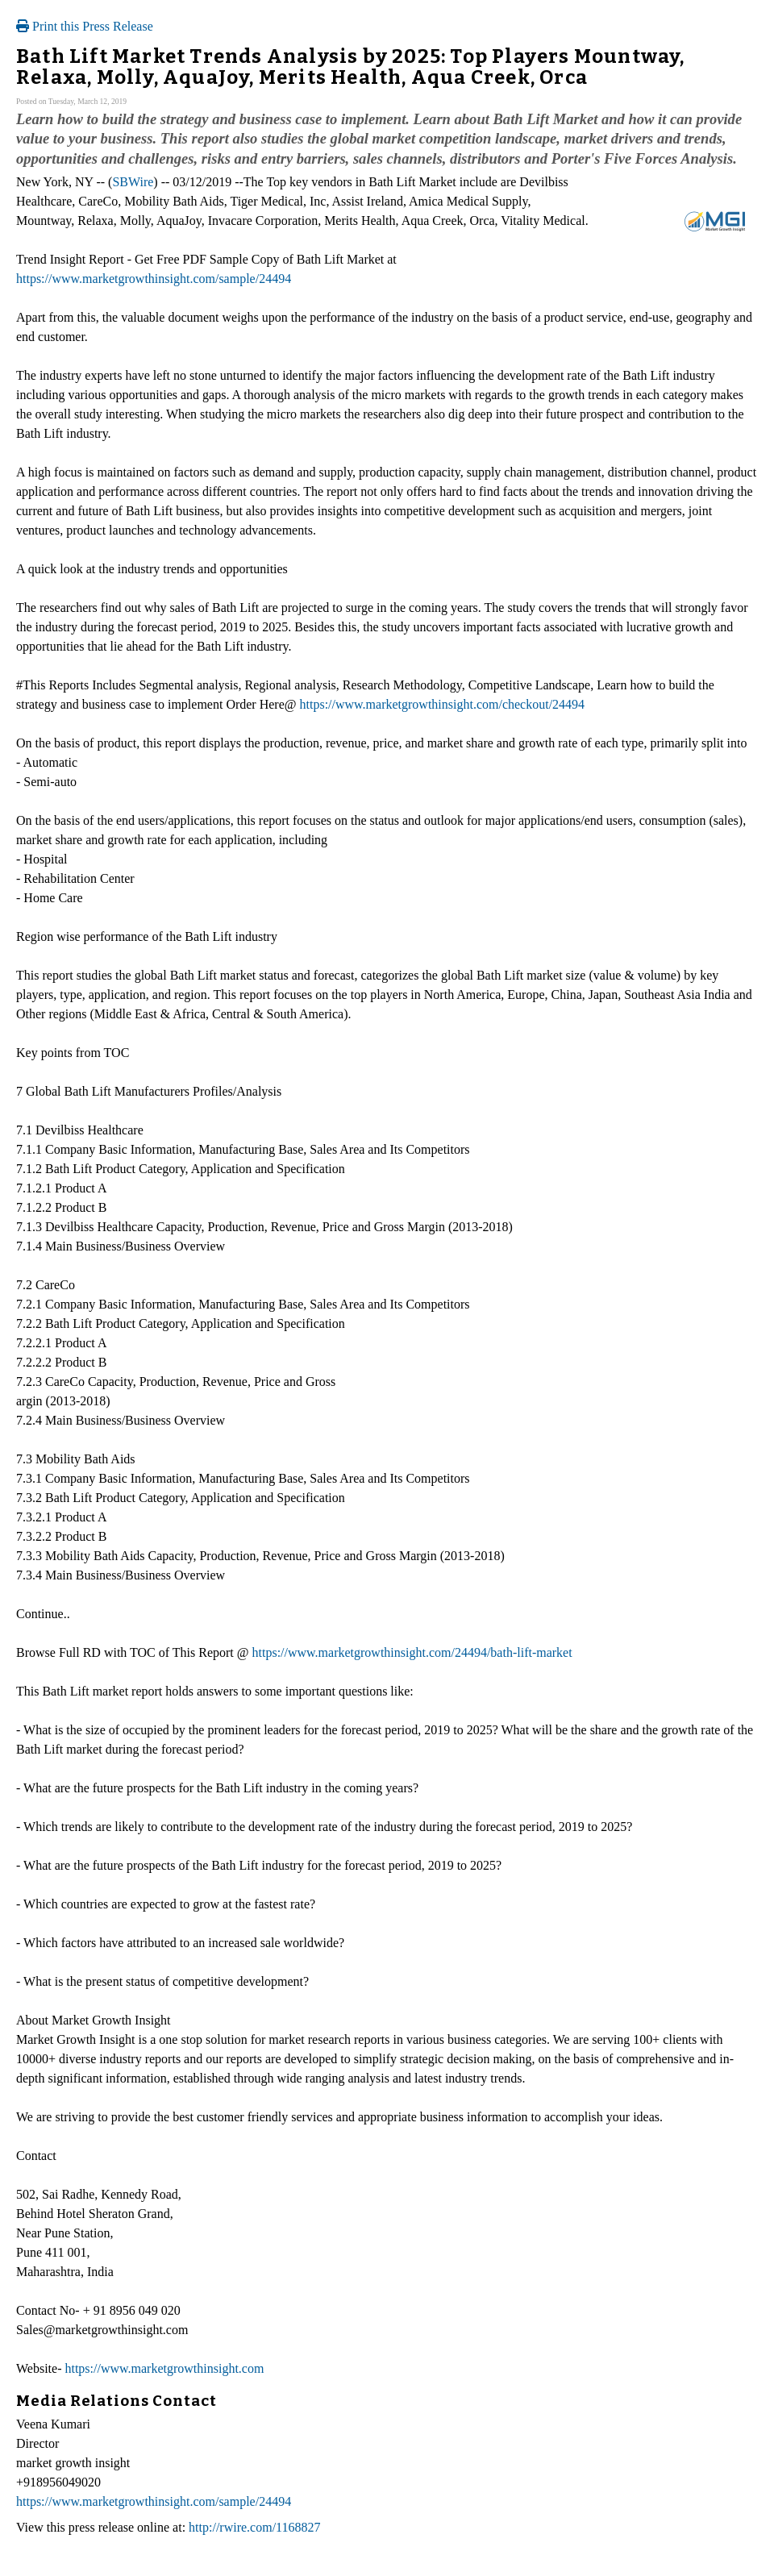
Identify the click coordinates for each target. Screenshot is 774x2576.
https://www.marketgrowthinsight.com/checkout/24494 (442, 704)
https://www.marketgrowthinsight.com (164, 2368)
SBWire (132, 182)
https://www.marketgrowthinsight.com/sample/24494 (153, 278)
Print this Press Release (84, 26)
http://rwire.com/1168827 (254, 2527)
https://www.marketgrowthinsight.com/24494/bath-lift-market (412, 1652)
